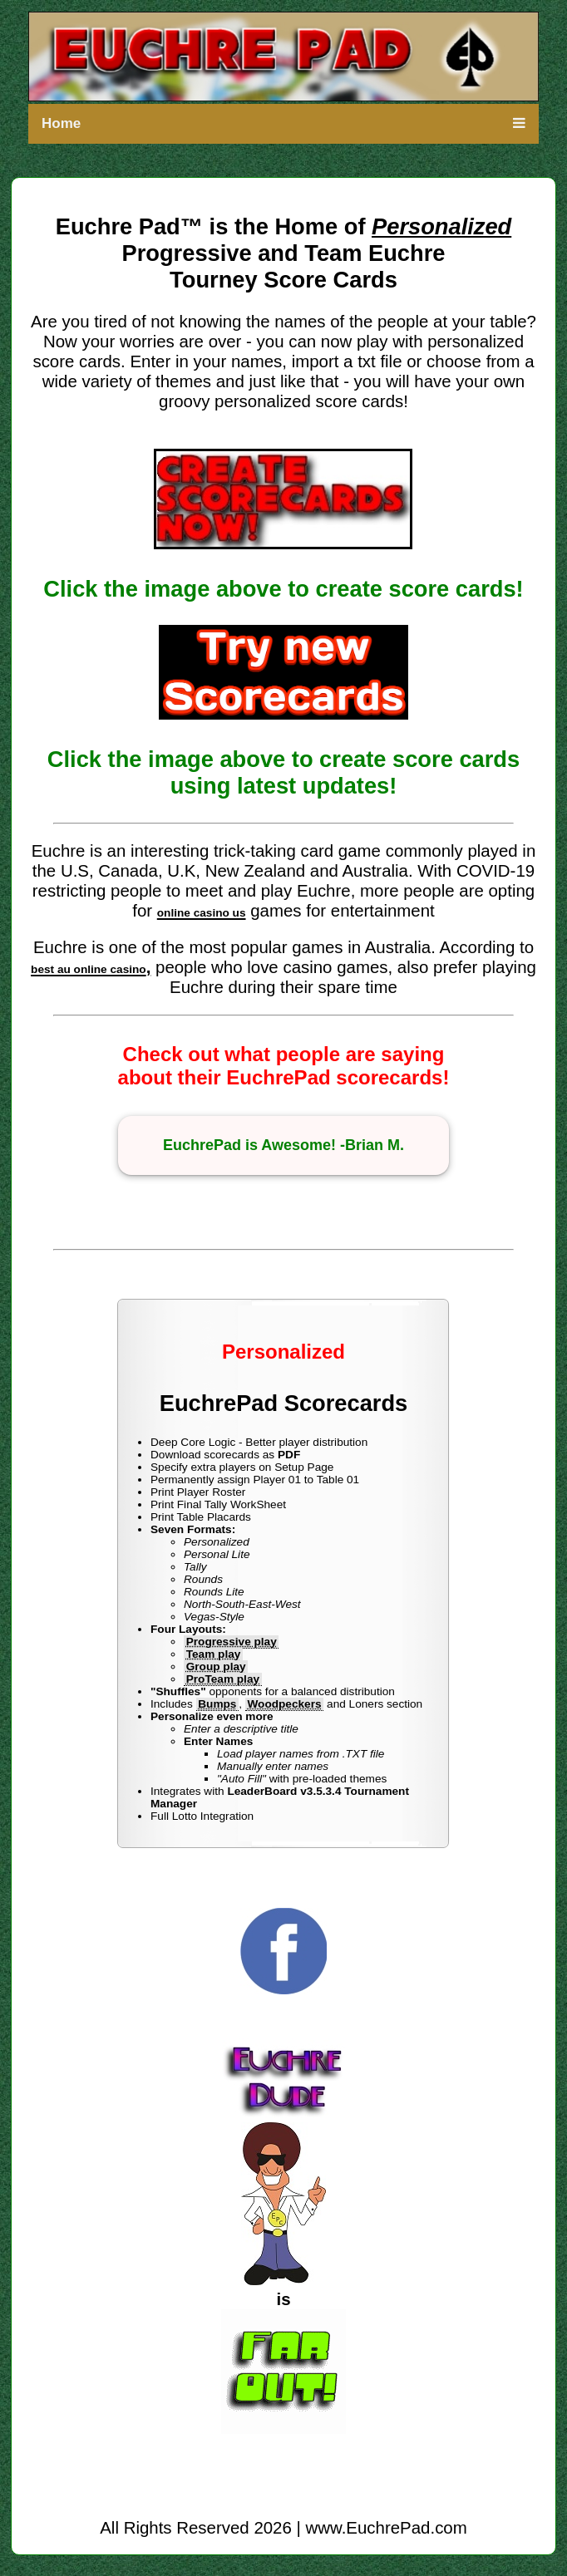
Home (61, 123)
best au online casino (88, 969)
